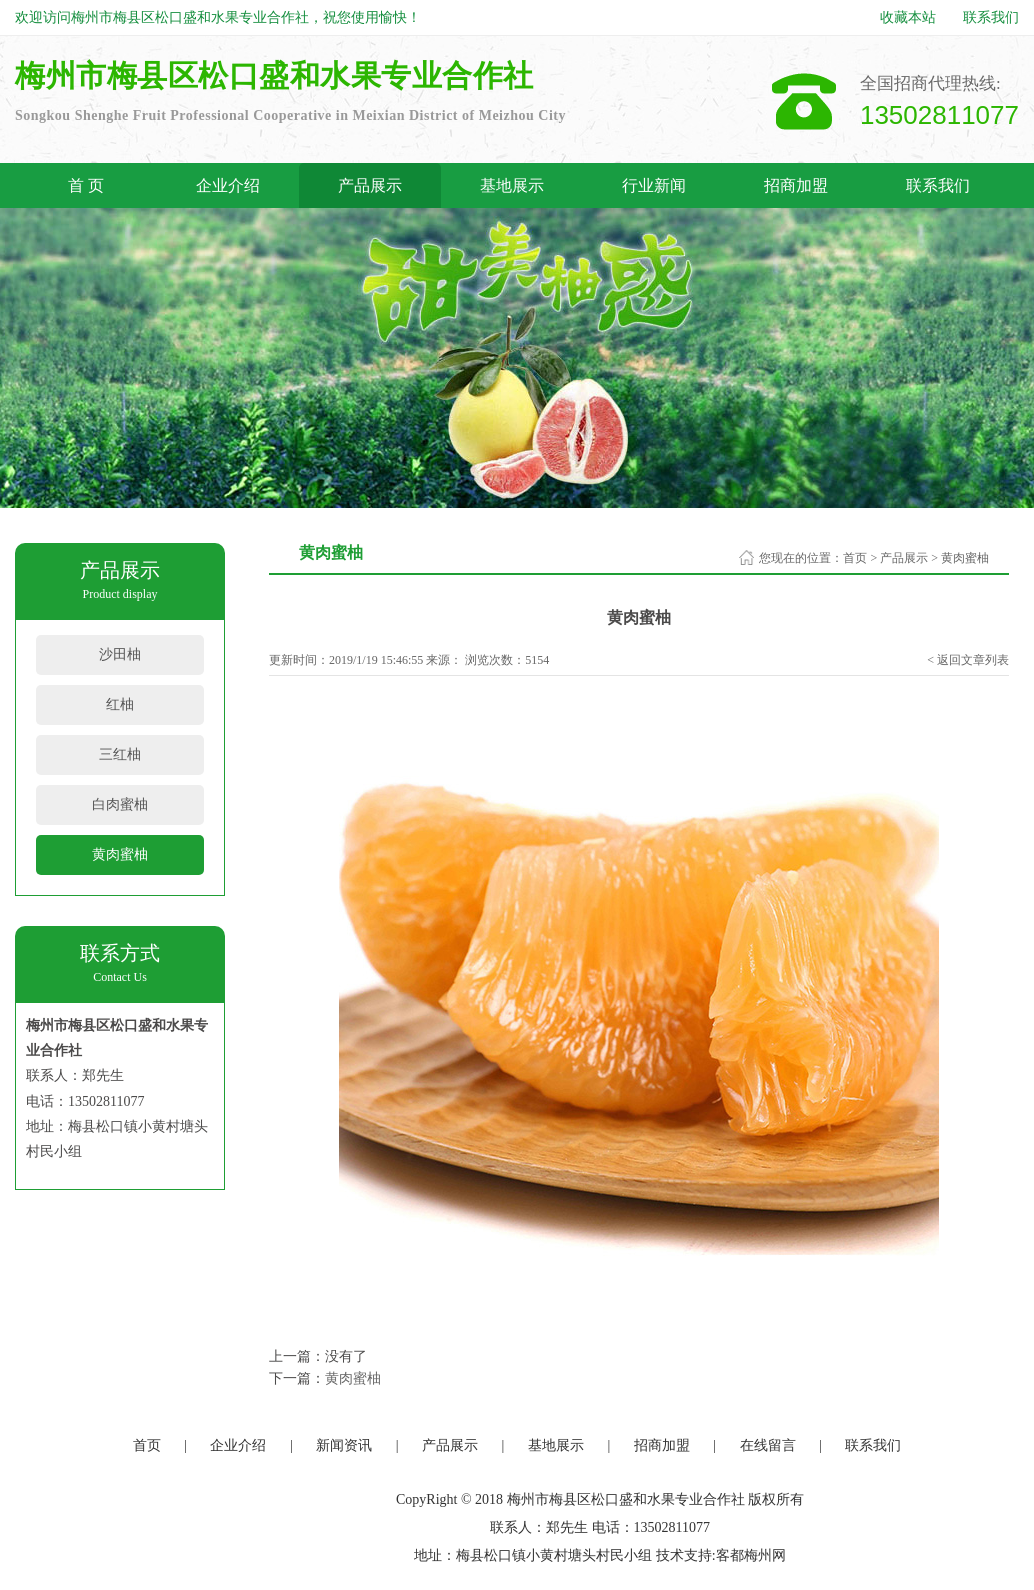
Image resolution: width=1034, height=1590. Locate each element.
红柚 (120, 704)
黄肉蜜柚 (120, 854)
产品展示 (370, 185)
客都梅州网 (751, 1555)
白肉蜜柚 (120, 804)
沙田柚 (120, 654)
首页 (855, 558)
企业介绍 (228, 185)
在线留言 (768, 1445)
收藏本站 (908, 17)
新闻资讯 (344, 1445)
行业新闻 (654, 185)
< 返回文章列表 (968, 660)
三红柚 (120, 754)
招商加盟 (796, 185)
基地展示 (512, 185)
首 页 (86, 185)
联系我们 (991, 17)
